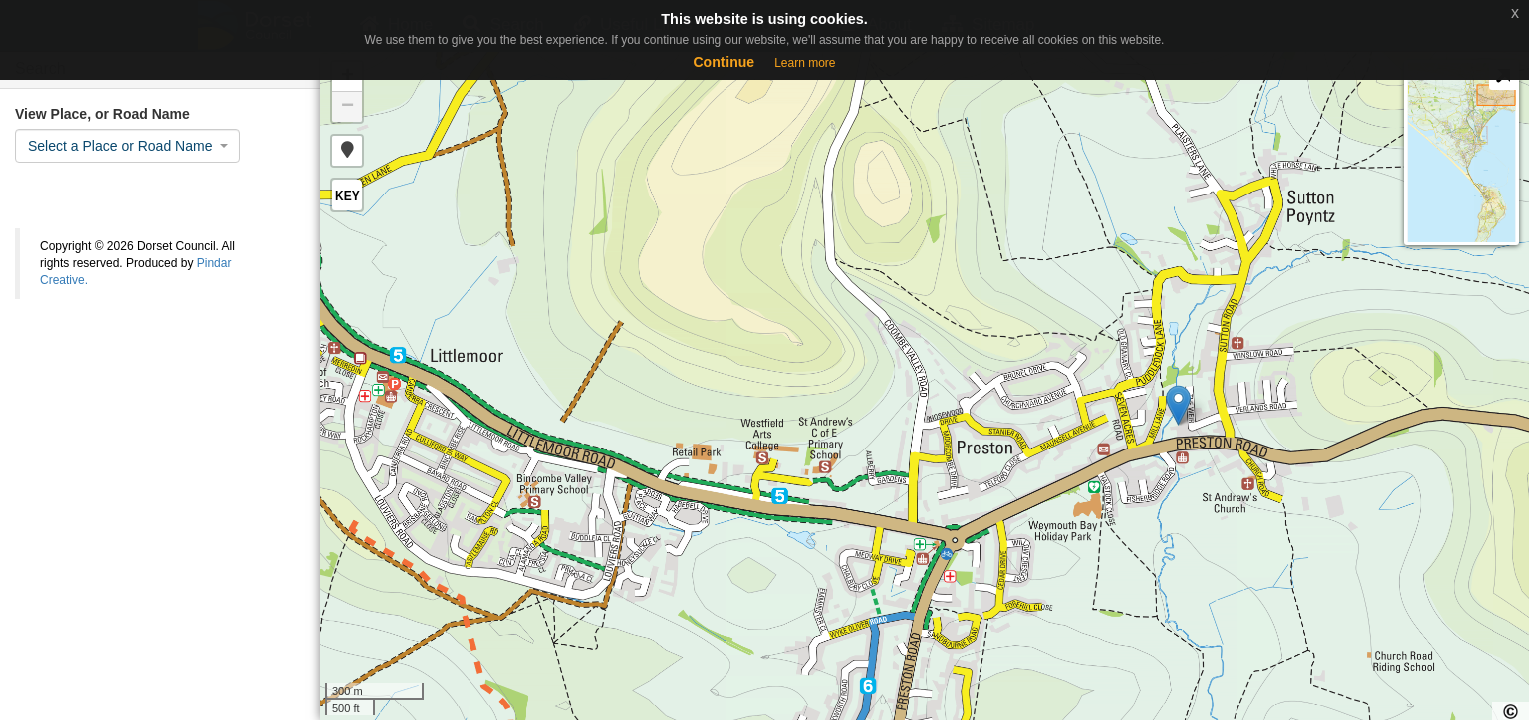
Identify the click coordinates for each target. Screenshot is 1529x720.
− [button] (347, 107)
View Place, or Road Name (102, 114)
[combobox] (127, 146)
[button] (347, 151)
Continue (723, 62)
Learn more (804, 63)
